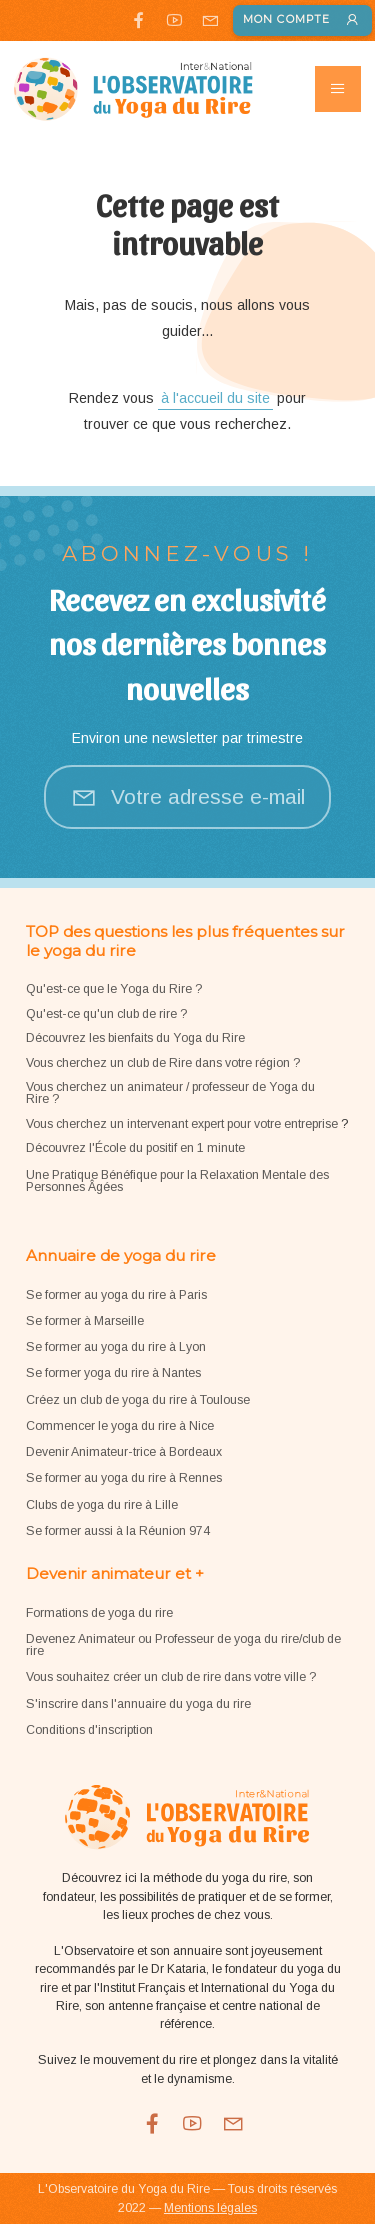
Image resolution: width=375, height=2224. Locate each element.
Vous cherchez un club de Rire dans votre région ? (163, 1063)
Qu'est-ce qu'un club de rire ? (106, 1014)
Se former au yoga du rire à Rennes (124, 1478)
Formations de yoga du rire (99, 1613)
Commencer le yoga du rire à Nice (120, 1426)
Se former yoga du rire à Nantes (113, 1373)
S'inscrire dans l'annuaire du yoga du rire (138, 1704)
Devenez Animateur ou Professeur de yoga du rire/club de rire (183, 1645)
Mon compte (302, 21)
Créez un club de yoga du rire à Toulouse (138, 1400)
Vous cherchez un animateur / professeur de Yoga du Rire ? (170, 1093)
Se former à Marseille (85, 1321)
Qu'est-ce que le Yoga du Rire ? (114, 989)
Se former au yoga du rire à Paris (116, 1295)
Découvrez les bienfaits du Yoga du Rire (135, 1038)
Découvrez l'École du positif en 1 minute (135, 1148)
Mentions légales (210, 2208)
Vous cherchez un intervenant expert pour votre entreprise (183, 1124)
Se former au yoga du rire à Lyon (116, 1347)
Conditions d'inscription (89, 1730)
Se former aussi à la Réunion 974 (118, 1531)
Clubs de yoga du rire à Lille (102, 1505)
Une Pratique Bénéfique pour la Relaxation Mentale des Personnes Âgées (177, 1181)
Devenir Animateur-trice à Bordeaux (124, 1452)
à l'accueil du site (215, 398)
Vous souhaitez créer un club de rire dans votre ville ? (171, 1677)
